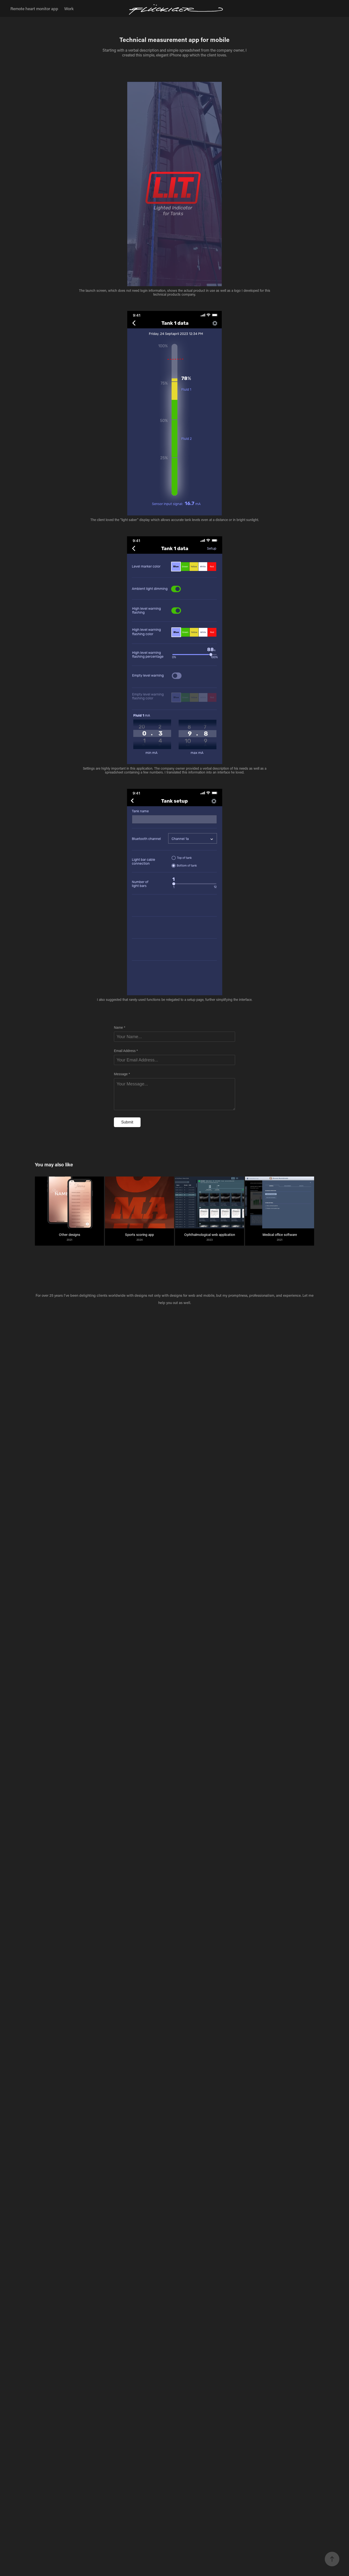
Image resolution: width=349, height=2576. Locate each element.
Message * (122, 1074)
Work (69, 8)
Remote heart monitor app (34, 8)
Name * (119, 1027)
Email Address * (126, 1050)
